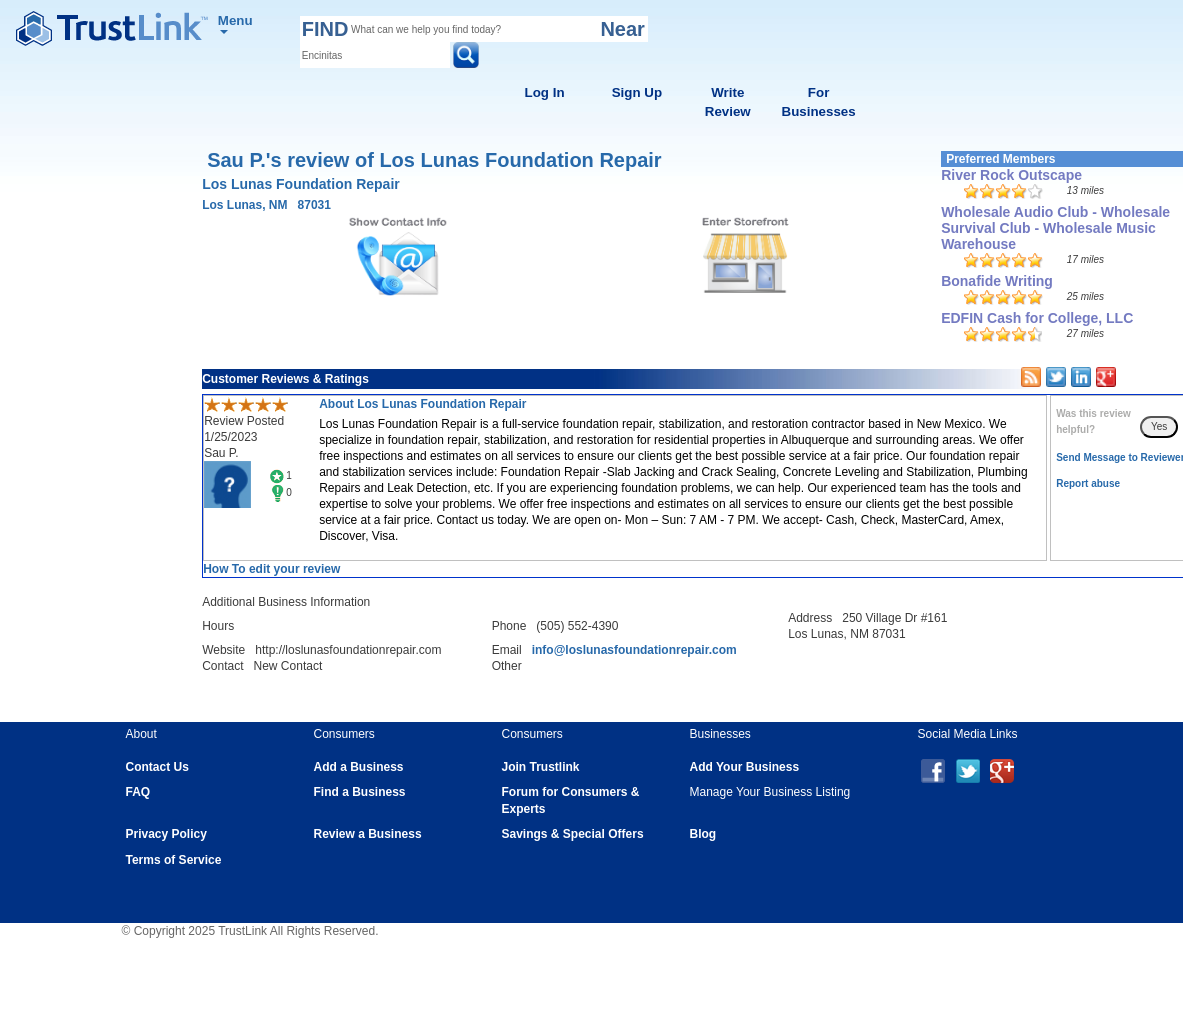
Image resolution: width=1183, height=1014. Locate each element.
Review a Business (368, 834)
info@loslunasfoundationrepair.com (634, 650)
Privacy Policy (166, 834)
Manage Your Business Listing (770, 792)
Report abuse (1088, 483)
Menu (235, 23)
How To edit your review (271, 569)
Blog (703, 834)
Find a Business (360, 792)
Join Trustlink (541, 767)
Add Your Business (745, 767)
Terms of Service (174, 860)
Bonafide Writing (997, 281)
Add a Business (359, 767)
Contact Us (157, 767)
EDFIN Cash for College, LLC (1037, 318)
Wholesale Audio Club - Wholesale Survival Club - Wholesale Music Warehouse (1055, 228)
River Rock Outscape (1011, 175)
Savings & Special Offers (573, 834)
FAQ (138, 792)
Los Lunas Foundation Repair (301, 184)
